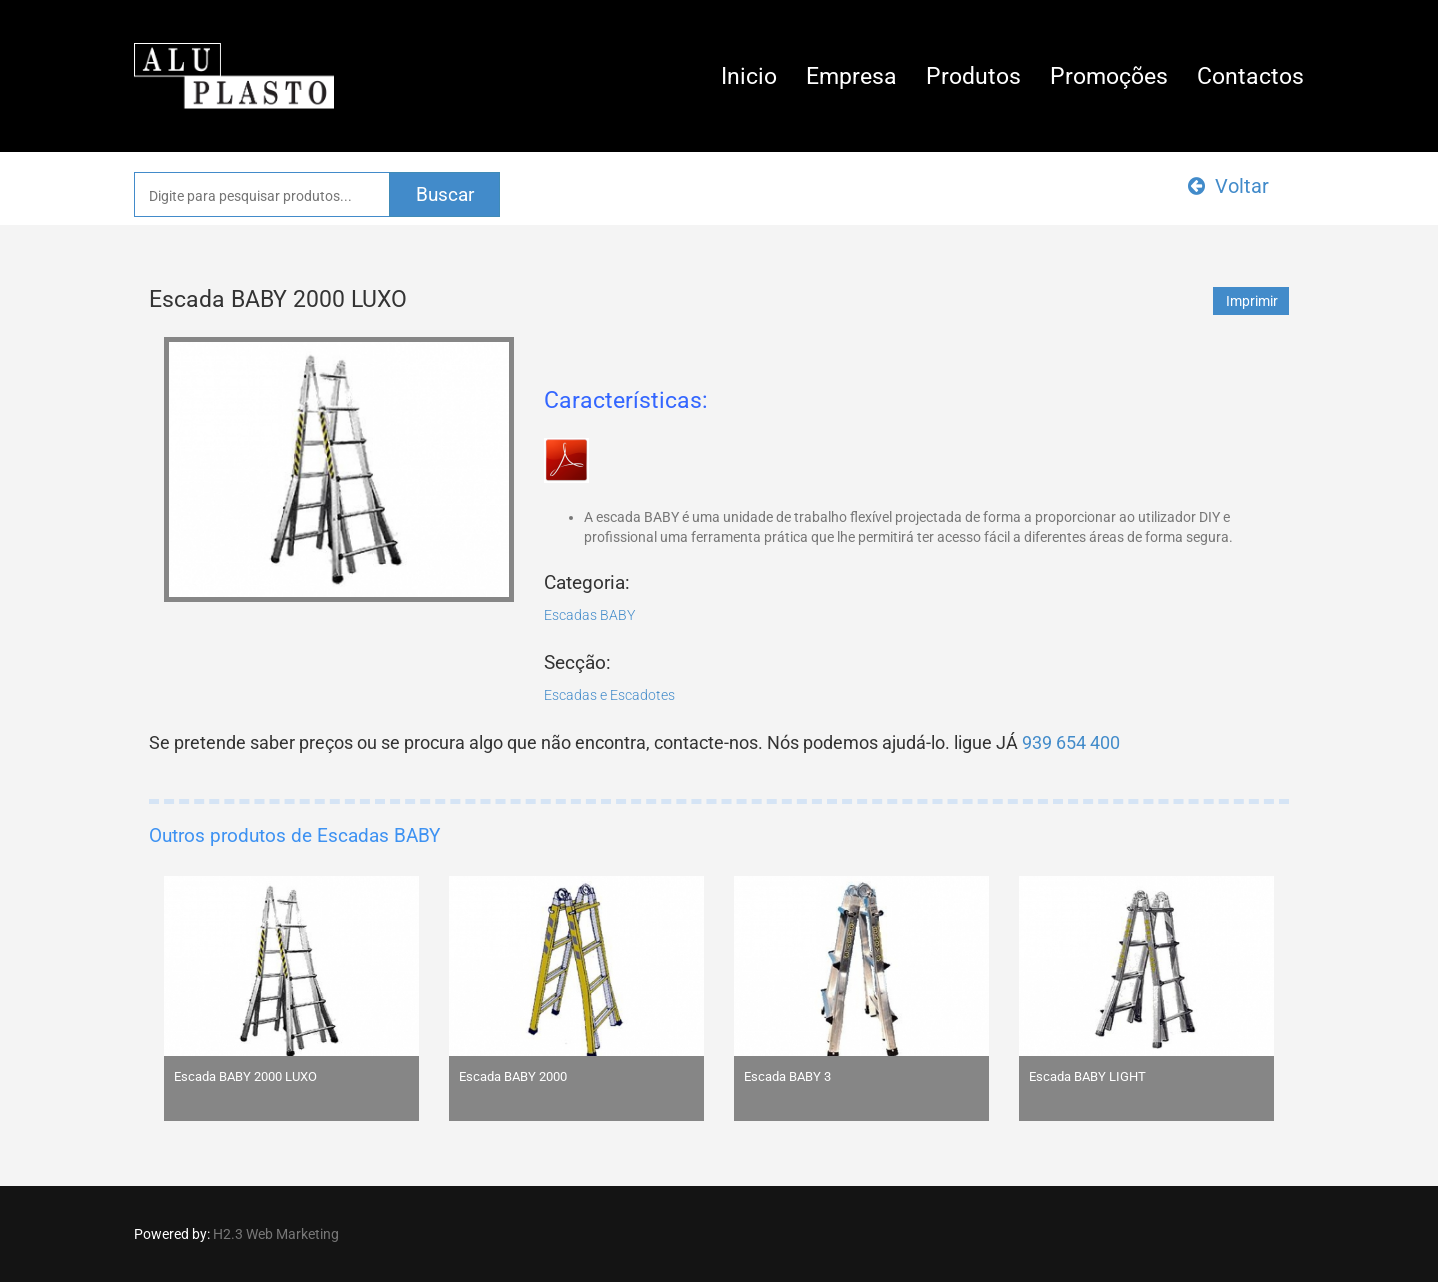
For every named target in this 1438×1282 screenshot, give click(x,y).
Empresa (851, 76)
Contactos (1250, 76)
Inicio (749, 76)
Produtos (973, 76)
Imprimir (1252, 301)
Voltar (1228, 186)
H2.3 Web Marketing (276, 1234)
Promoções (1109, 76)
